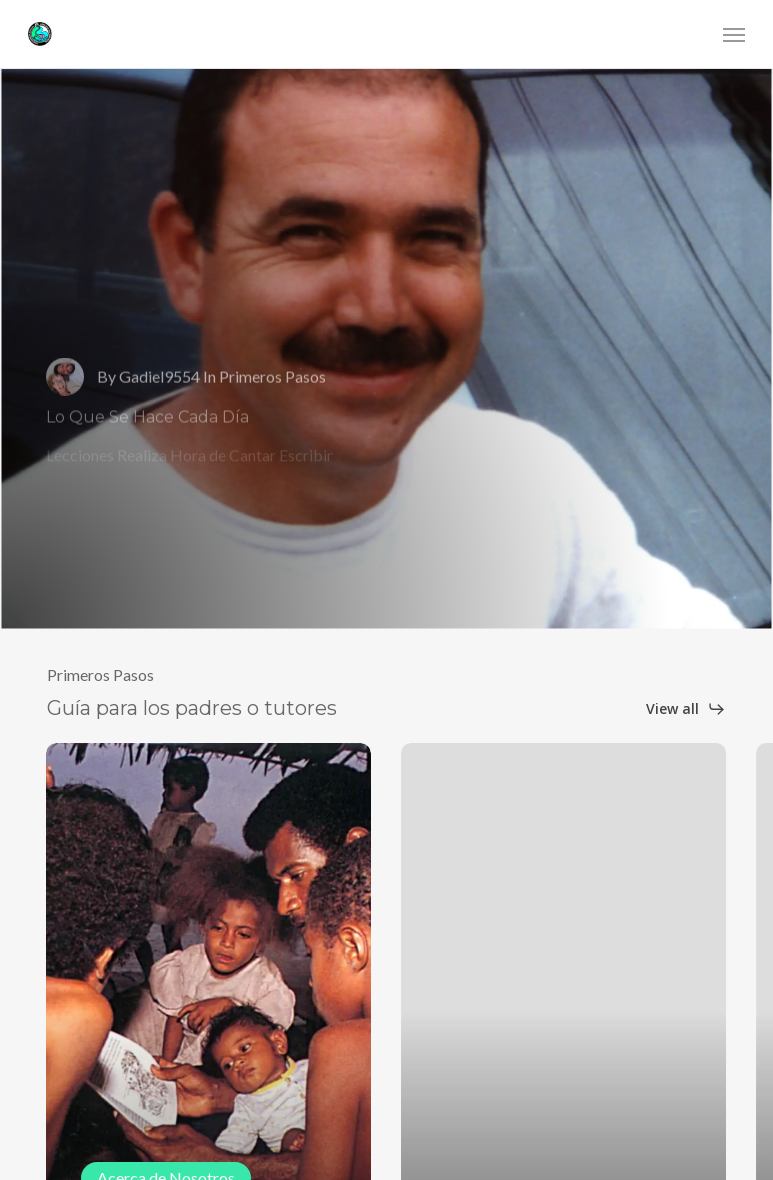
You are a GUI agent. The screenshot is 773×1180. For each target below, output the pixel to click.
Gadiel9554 (159, 391)
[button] (734, 34)
